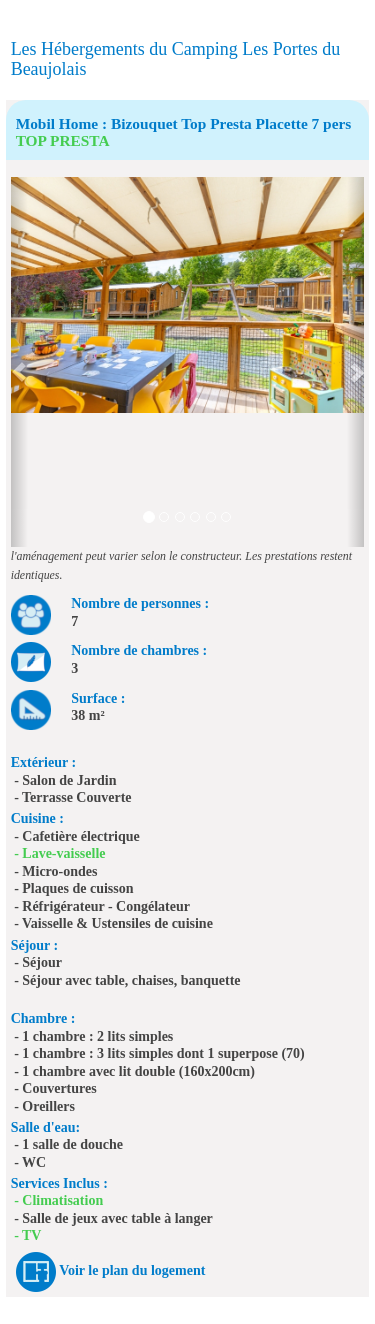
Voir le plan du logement (132, 1270)
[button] (20, 362)
